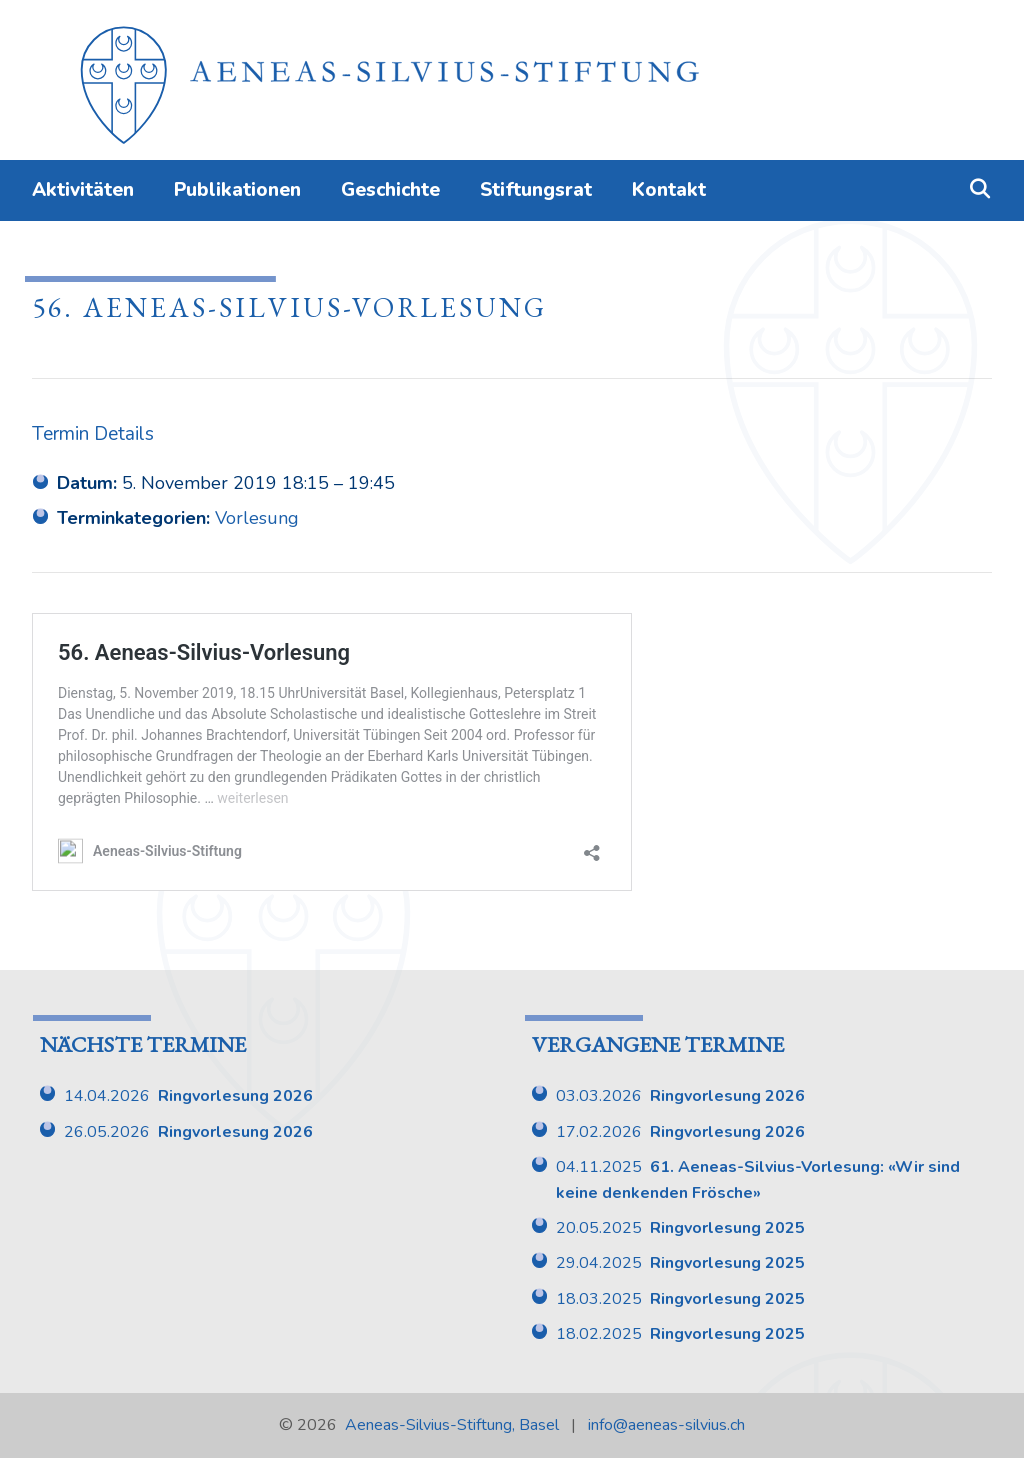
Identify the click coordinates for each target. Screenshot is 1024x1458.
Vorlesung (257, 518)
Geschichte (390, 190)
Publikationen (237, 190)
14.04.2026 (188, 1096)
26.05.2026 (188, 1132)
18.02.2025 (680, 1334)
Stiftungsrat (536, 190)
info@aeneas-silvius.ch (666, 1425)
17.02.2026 (680, 1132)
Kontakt (669, 190)
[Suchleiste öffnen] (980, 190)
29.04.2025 (680, 1263)
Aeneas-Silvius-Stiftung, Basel (452, 1425)
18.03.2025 (680, 1299)
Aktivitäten (83, 190)
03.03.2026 (680, 1096)
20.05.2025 (680, 1228)
